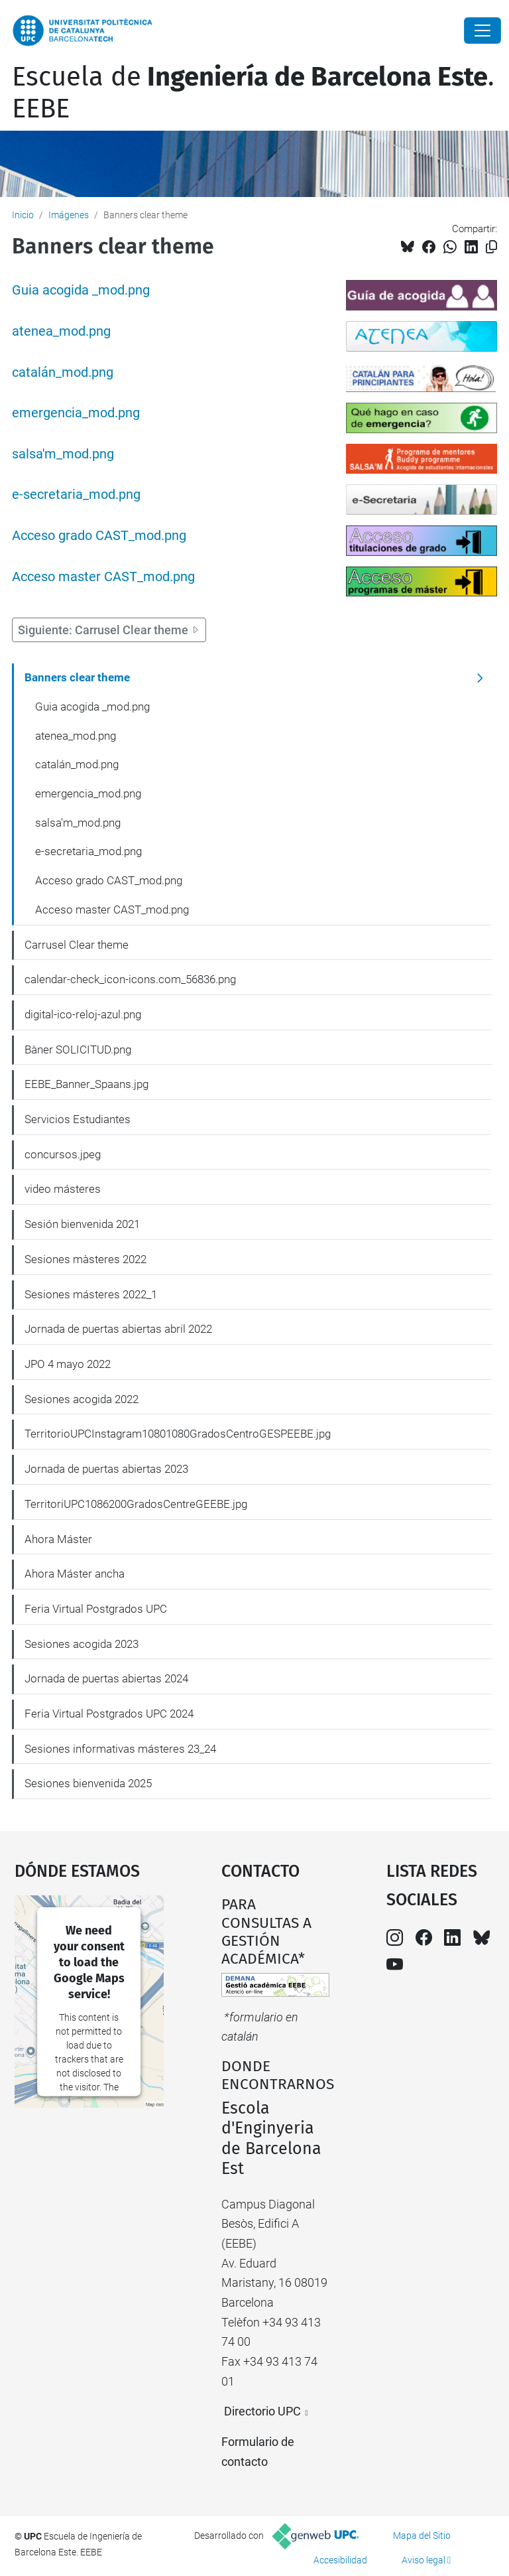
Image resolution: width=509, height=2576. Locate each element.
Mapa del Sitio (422, 2535)
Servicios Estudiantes (78, 1119)
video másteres (63, 1188)
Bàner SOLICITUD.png (78, 1049)
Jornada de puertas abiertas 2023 (106, 1468)
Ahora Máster (58, 1539)
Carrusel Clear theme (77, 944)
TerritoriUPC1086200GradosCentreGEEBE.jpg (136, 1504)
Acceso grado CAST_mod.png (99, 535)
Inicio (23, 215)
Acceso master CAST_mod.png (103, 576)
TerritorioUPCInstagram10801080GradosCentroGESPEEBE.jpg (178, 1433)
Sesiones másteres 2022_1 (91, 1294)
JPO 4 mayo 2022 (68, 1364)
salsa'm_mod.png (63, 454)
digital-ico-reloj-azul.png (83, 1014)
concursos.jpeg (63, 1154)
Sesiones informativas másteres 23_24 (120, 1748)
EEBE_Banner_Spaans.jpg (86, 1084)
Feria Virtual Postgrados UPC (96, 1608)
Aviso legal (423, 2560)
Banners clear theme (77, 677)
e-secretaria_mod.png (76, 494)
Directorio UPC (262, 2411)
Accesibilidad (340, 2560)
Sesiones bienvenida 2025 (88, 1783)
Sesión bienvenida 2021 (82, 1224)
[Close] (482, 30)
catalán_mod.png (62, 372)
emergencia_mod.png (76, 413)
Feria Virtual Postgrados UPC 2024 (109, 1713)
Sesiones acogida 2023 (82, 1644)
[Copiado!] (491, 247)
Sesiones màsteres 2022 (85, 1259)
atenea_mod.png (61, 331)
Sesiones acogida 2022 (82, 1399)
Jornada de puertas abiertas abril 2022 (118, 1328)
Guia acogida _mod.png (81, 290)
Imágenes (68, 215)
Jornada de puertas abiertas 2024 (106, 1678)
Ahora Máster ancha (75, 1573)
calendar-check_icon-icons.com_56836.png (130, 979)
